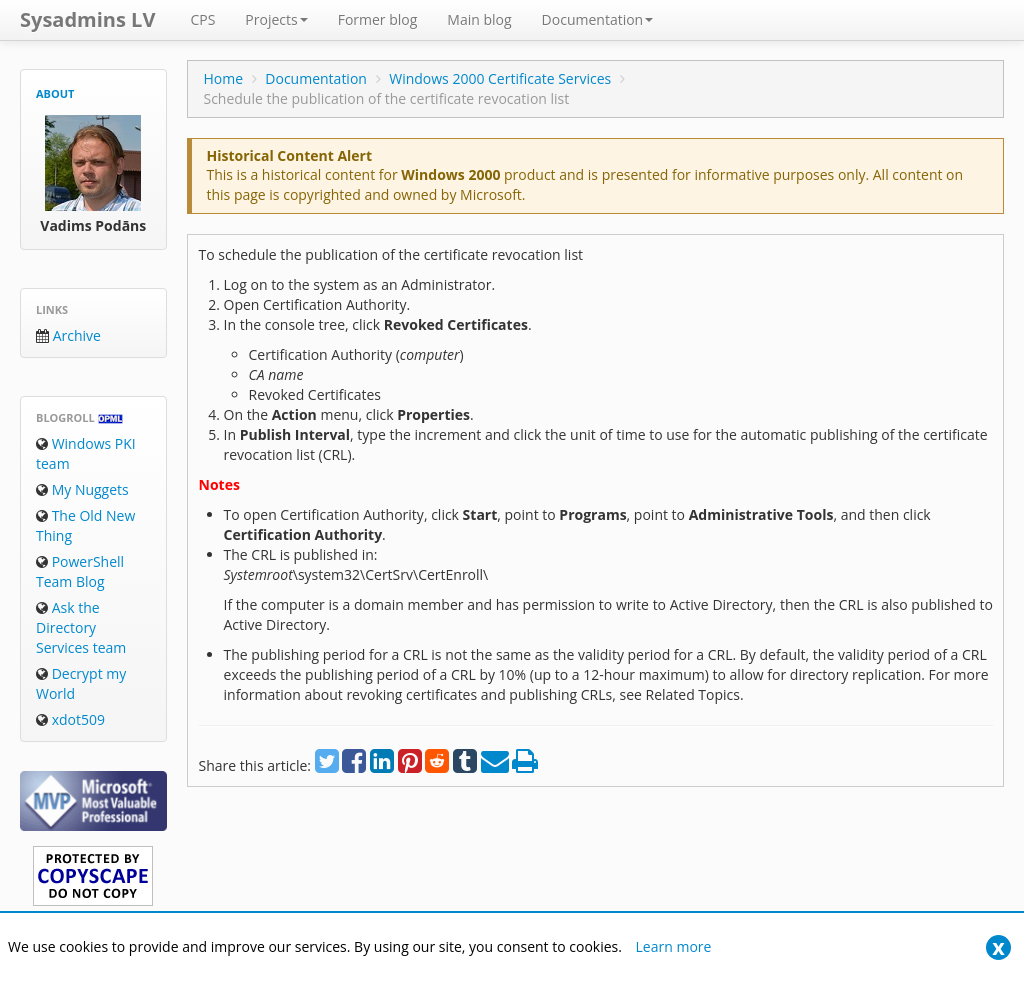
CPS (202, 19)
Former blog (378, 19)
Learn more (674, 946)
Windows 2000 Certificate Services (500, 78)
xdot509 (70, 719)
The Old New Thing (85, 525)
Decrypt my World (81, 683)
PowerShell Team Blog (80, 571)
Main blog (479, 19)
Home (223, 78)
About (55, 93)
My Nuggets (82, 489)
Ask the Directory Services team (81, 627)
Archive (68, 335)
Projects (276, 19)
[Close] (998, 947)
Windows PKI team (86, 453)
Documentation (598, 19)
